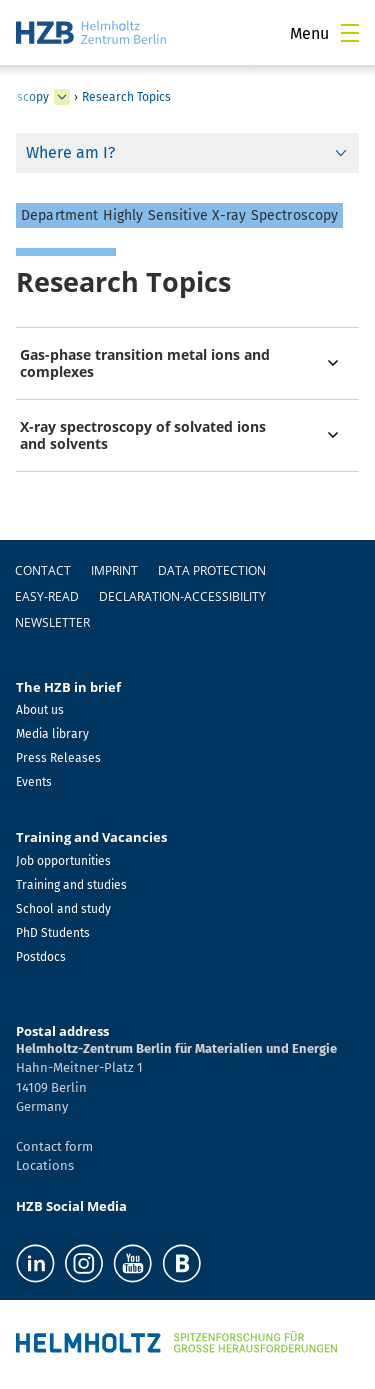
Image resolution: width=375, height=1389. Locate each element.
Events (34, 782)
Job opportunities (63, 861)
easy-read (47, 596)
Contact (43, 570)
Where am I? (70, 152)
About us (40, 710)
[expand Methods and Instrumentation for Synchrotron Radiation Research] (62, 97)
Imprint (114, 570)
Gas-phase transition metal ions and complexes (145, 363)
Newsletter (52, 622)
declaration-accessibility (182, 596)
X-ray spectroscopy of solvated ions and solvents (143, 435)
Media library (52, 734)
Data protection (212, 570)
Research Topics (126, 97)
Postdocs (41, 957)
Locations (45, 1165)
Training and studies (71, 885)
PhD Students (53, 933)
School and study (63, 909)
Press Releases (58, 758)
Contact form (54, 1146)
